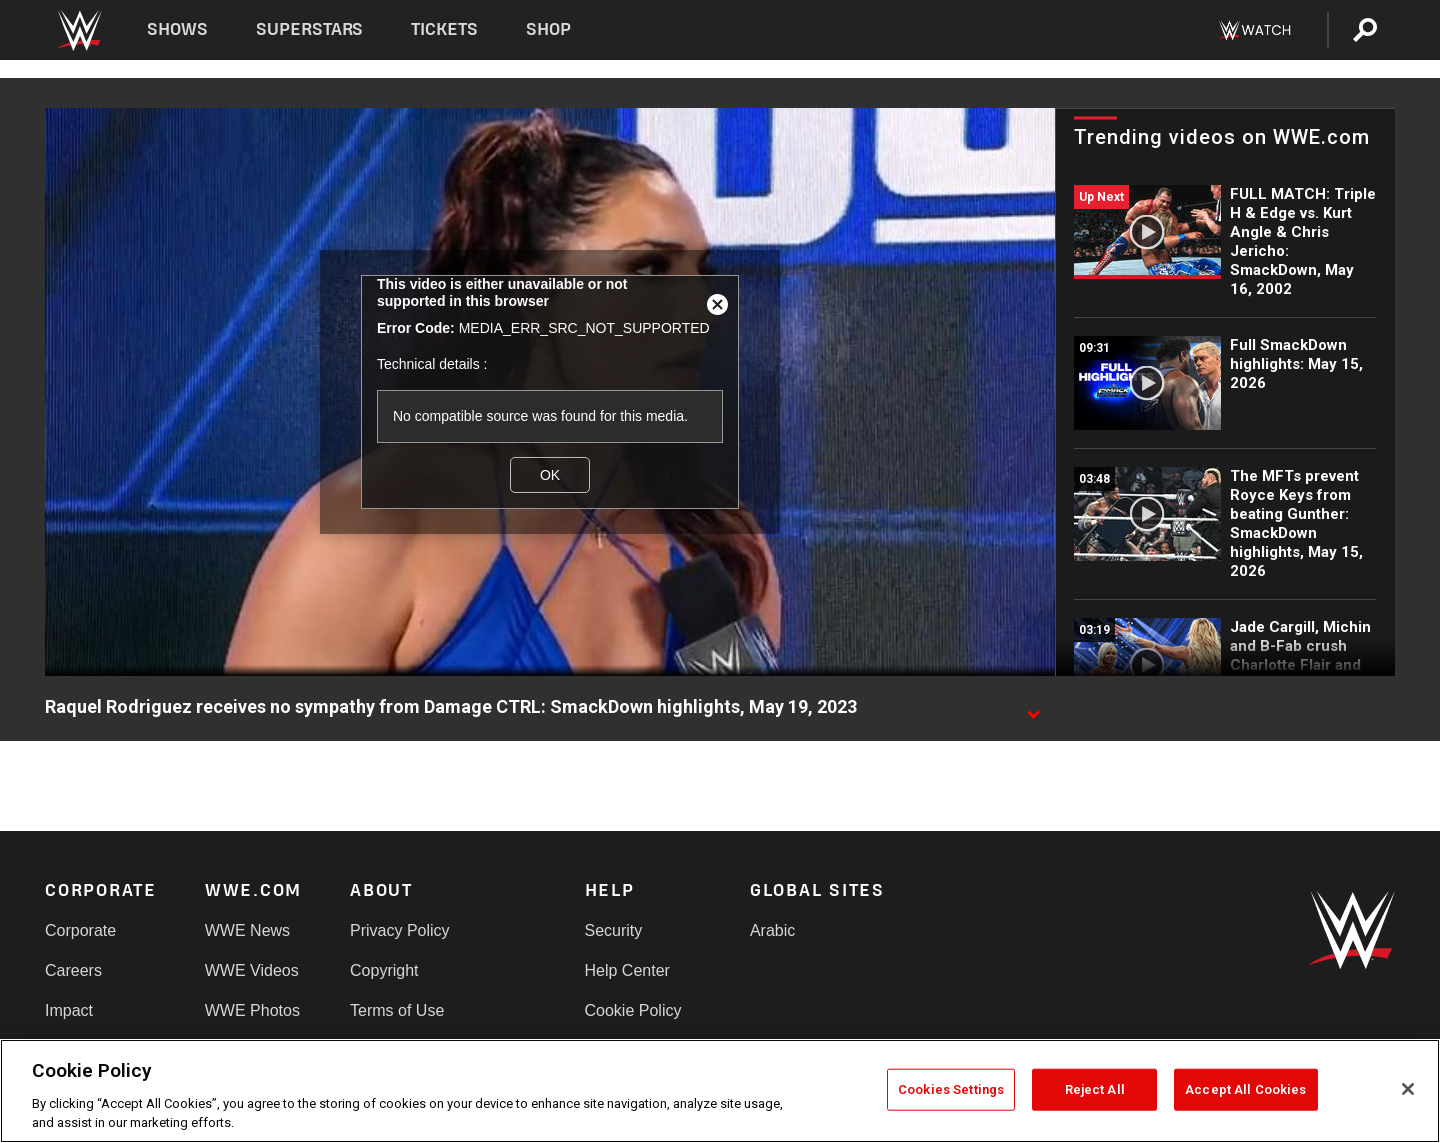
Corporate (80, 930)
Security (614, 930)
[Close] (1408, 1089)
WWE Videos (252, 970)
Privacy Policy (400, 930)
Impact (69, 1010)
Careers (73, 970)
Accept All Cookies (1245, 1089)
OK (550, 475)
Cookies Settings (951, 1089)
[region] (720, 1091)
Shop (548, 29)
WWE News (247, 930)
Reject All (1095, 1089)
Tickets (444, 29)
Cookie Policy (633, 1010)
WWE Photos (252, 1010)
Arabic (772, 930)
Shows (177, 29)
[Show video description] (1033, 708)
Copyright (384, 970)
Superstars (310, 29)
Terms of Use (397, 1010)
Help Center (627, 970)
